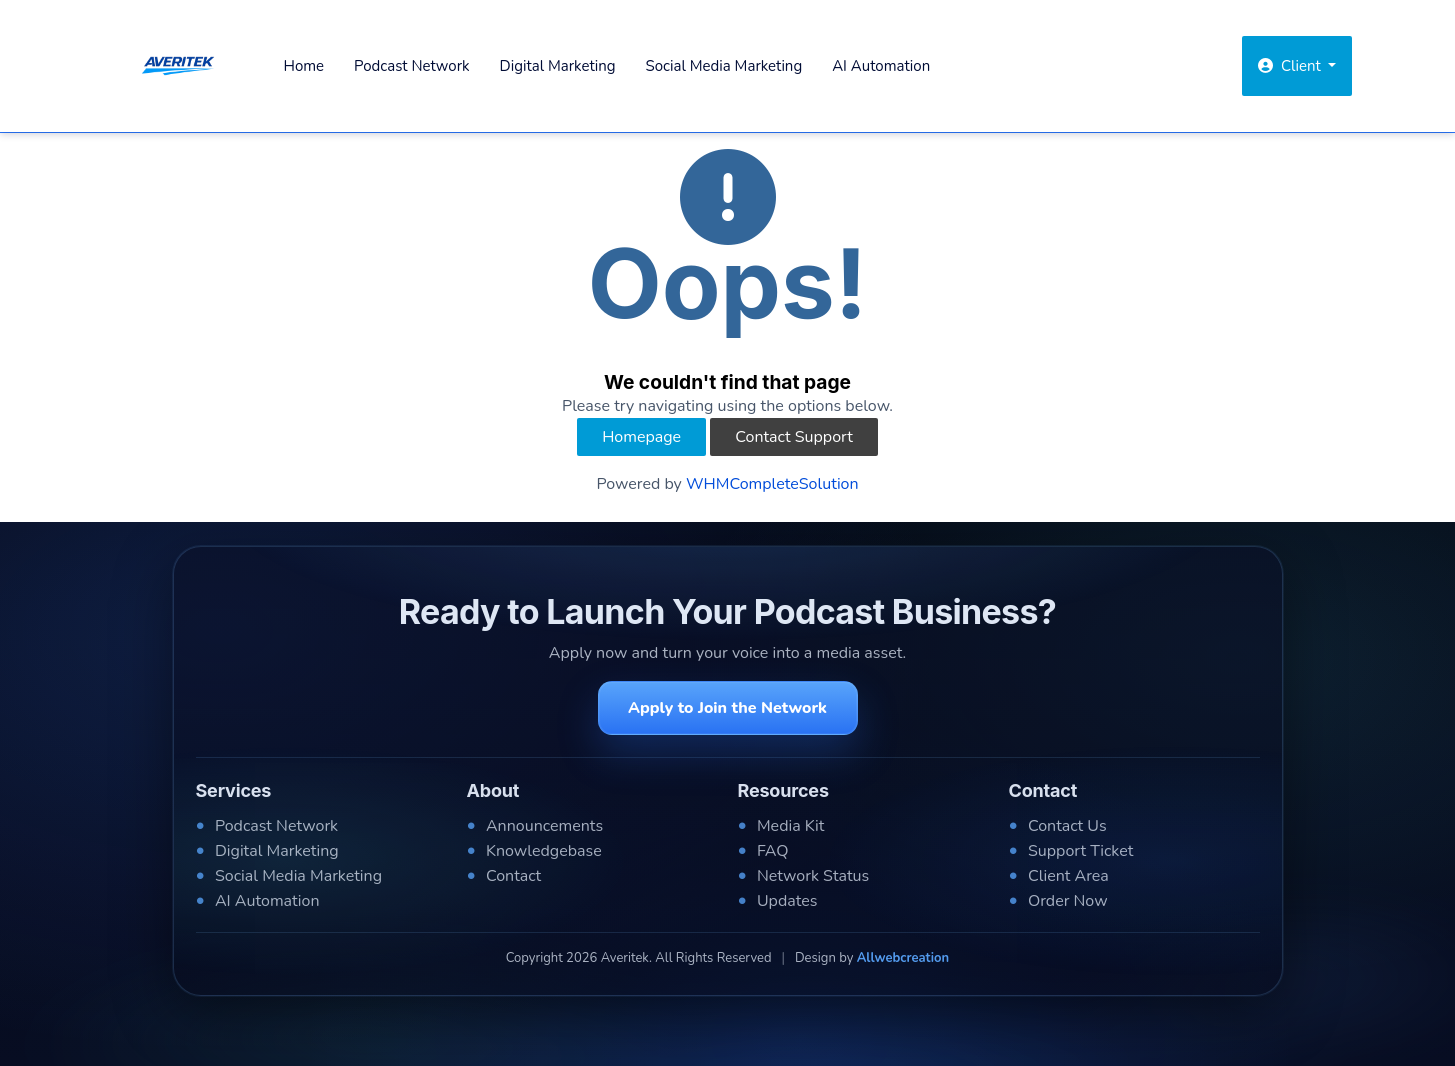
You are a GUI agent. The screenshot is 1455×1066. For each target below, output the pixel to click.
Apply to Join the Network (727, 708)
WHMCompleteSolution (772, 484)
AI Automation (881, 66)
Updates (787, 901)
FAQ (773, 851)
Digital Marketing (558, 66)
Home (304, 66)
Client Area (1068, 876)
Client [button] (1291, 66)
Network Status (813, 876)
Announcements (544, 826)
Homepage (641, 437)
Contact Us (1067, 826)
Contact (513, 876)
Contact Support (794, 437)
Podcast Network (411, 66)
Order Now (1068, 901)
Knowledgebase (544, 851)
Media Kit (790, 826)
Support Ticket (1080, 851)
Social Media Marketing (724, 66)
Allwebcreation (903, 958)
